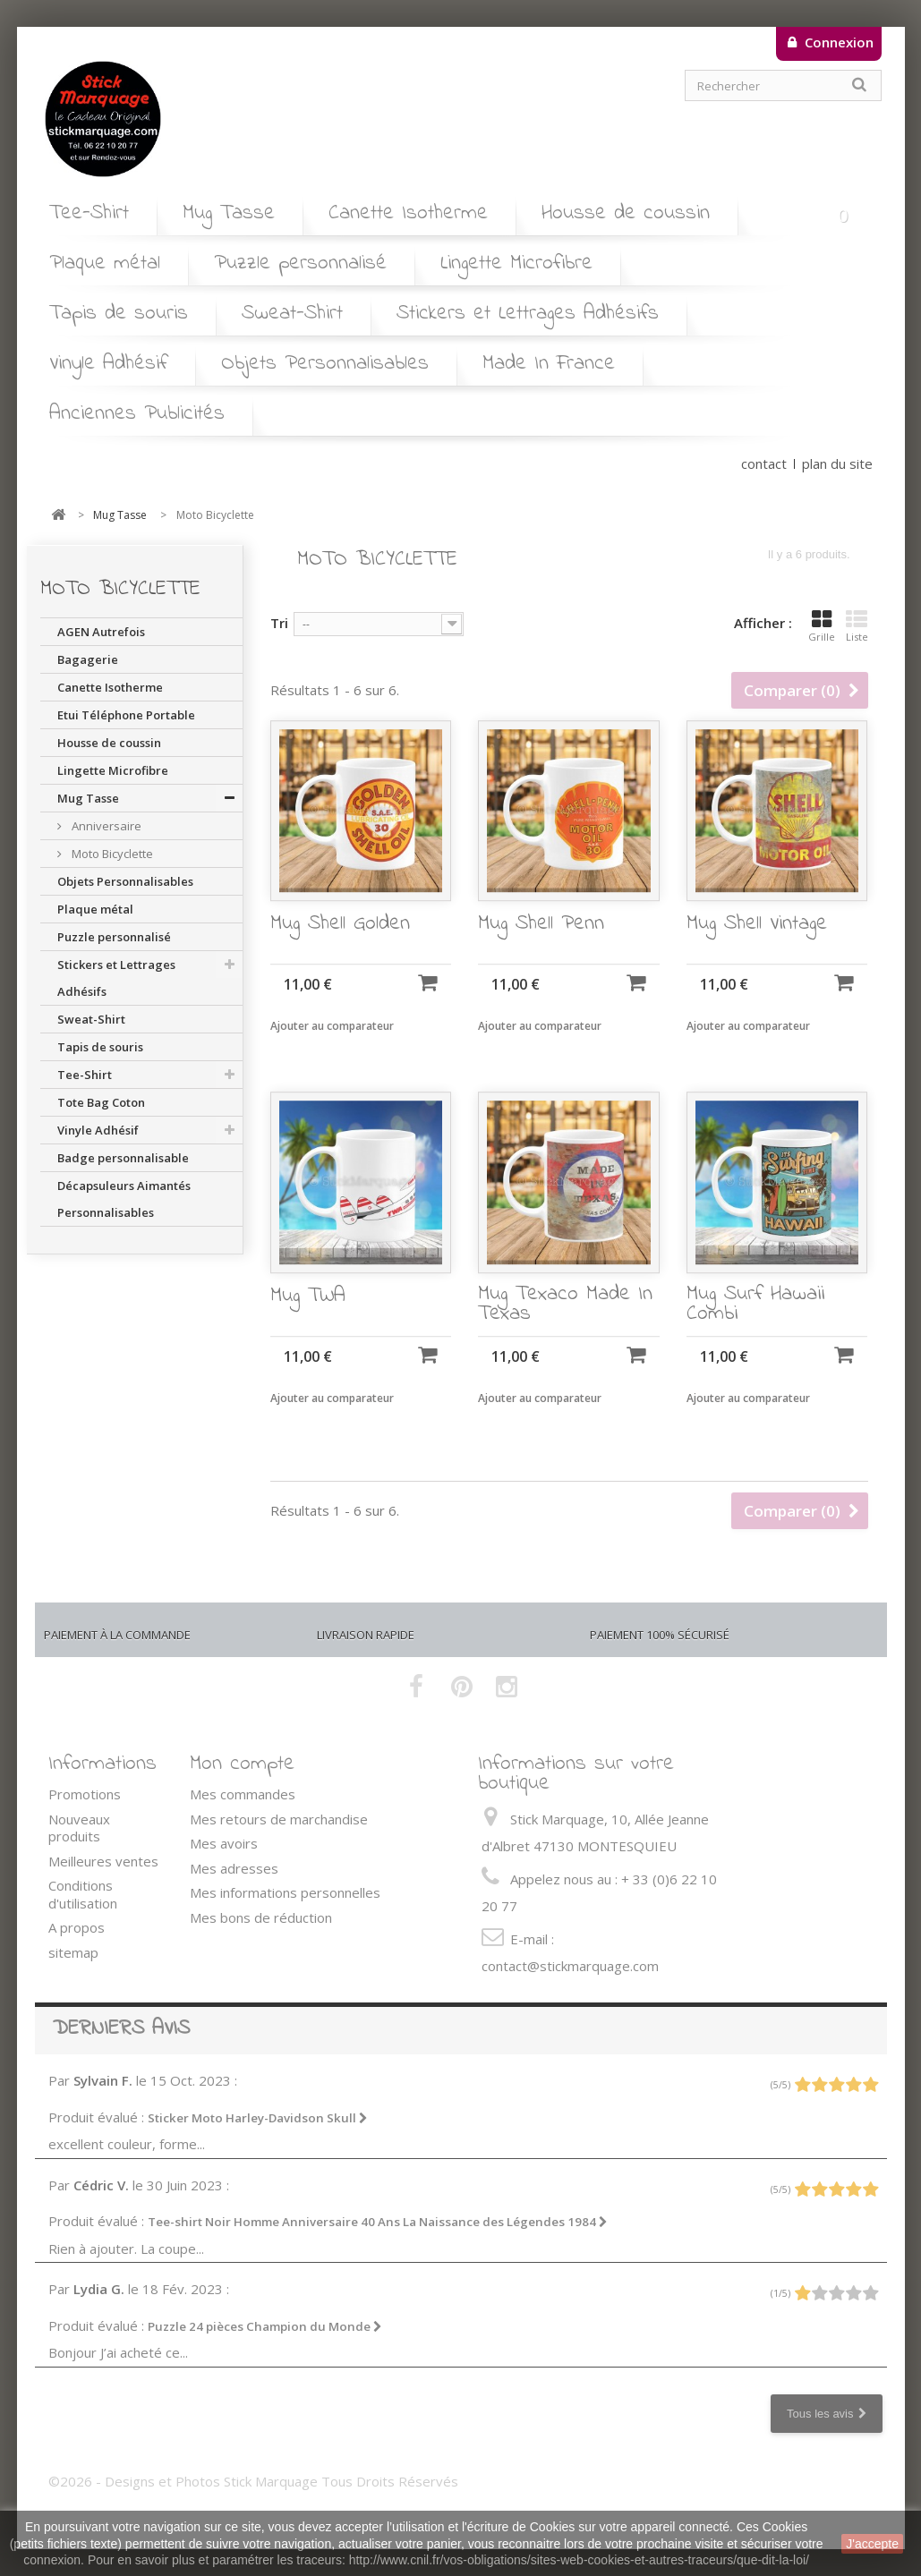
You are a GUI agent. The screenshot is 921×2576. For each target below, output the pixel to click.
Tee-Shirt (89, 213)
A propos (76, 1927)
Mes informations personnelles (285, 1892)
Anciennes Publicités (137, 414)
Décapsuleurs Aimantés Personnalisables (124, 1198)
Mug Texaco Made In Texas (565, 1328)
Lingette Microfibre (516, 263)
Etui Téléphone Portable (126, 715)
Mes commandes (242, 1794)
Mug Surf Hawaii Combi (755, 1328)
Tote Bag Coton (101, 1102)
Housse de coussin (626, 213)
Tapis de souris (118, 313)
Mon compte (242, 1764)
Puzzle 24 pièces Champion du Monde (265, 2326)
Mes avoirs (224, 1843)
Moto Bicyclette (111, 854)
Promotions (84, 1794)
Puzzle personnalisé (300, 263)
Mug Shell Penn (541, 948)
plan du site (837, 463)
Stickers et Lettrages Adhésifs (528, 313)
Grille (821, 625)
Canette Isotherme (408, 213)
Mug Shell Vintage (756, 948)
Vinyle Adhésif (108, 363)
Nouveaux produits (79, 1828)
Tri (279, 623)
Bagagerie (87, 659)
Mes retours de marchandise (279, 1819)
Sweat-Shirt (292, 313)
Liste (857, 625)
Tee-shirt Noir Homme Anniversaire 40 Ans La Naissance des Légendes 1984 (378, 2222)
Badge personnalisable (123, 1158)
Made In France (548, 363)
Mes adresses (234, 1868)
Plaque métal (104, 263)
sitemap (73, 1952)
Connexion (837, 42)
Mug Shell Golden (340, 948)
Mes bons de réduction (261, 1917)
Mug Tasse (229, 213)
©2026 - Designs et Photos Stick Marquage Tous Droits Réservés (253, 2481)
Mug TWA (307, 1321)
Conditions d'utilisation (82, 1894)
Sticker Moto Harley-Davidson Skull (258, 2118)
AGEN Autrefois (101, 632)
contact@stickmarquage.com (570, 1966)
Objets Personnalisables (325, 363)
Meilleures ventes (103, 1861)
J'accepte (872, 2544)
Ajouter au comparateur (332, 1050)
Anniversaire (105, 826)
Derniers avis (121, 2029)
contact (764, 463)
